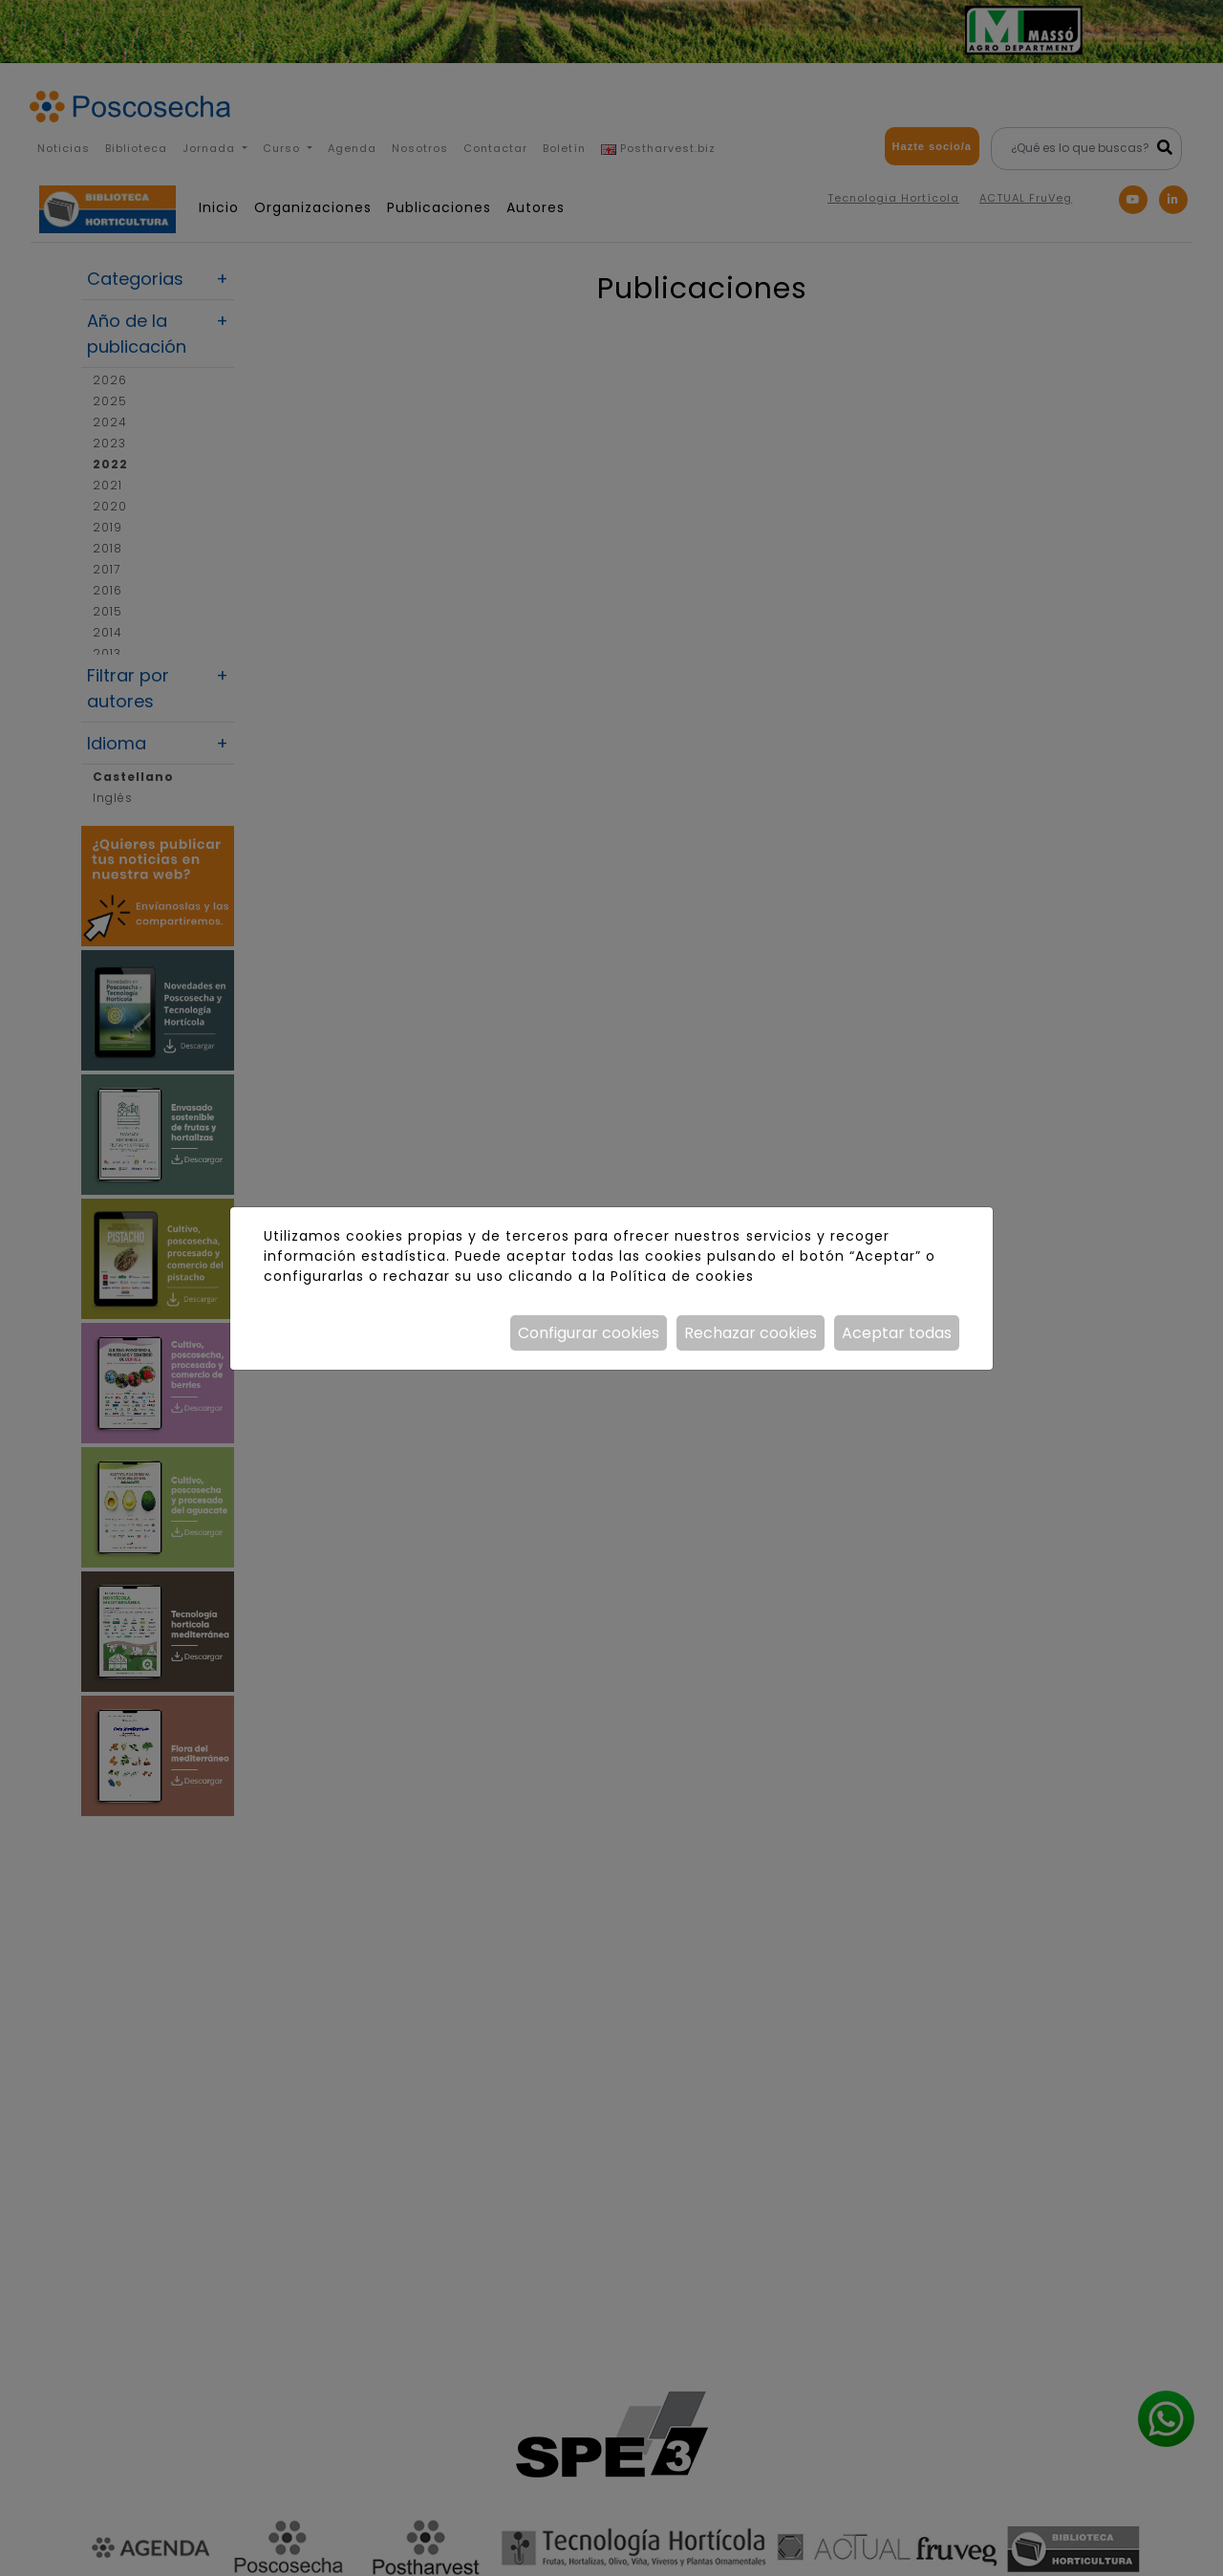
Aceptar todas (897, 1333)
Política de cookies (682, 1276)
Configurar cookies (588, 1333)
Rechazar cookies (750, 1333)
